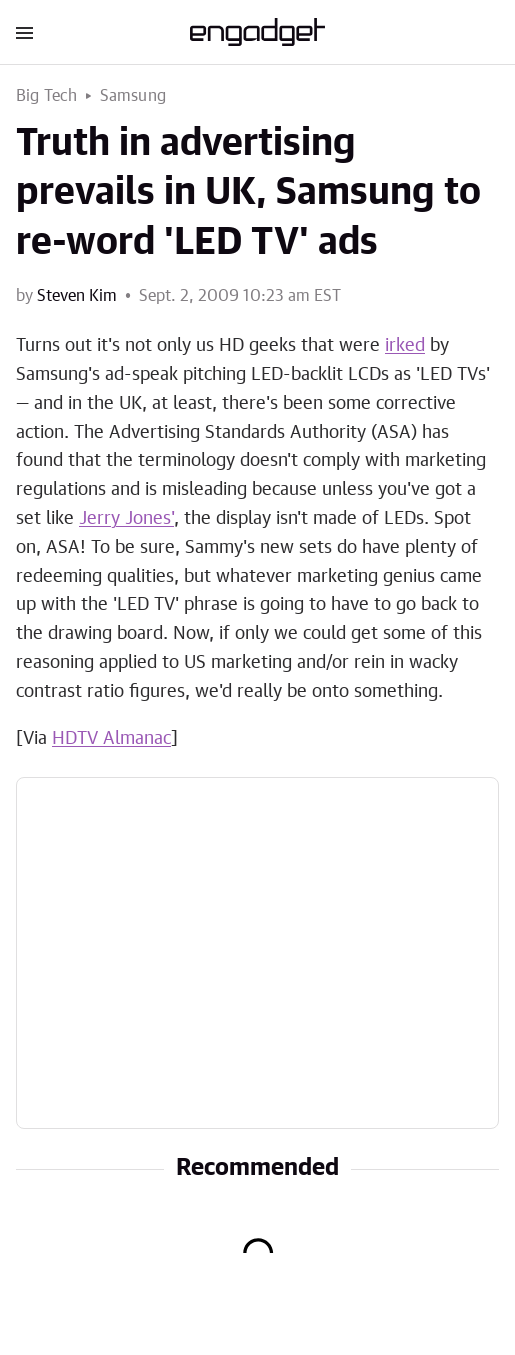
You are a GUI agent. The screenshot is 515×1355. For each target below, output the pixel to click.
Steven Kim (77, 296)
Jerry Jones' (126, 519)
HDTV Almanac (111, 739)
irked (405, 346)
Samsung (133, 96)
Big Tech (47, 96)
